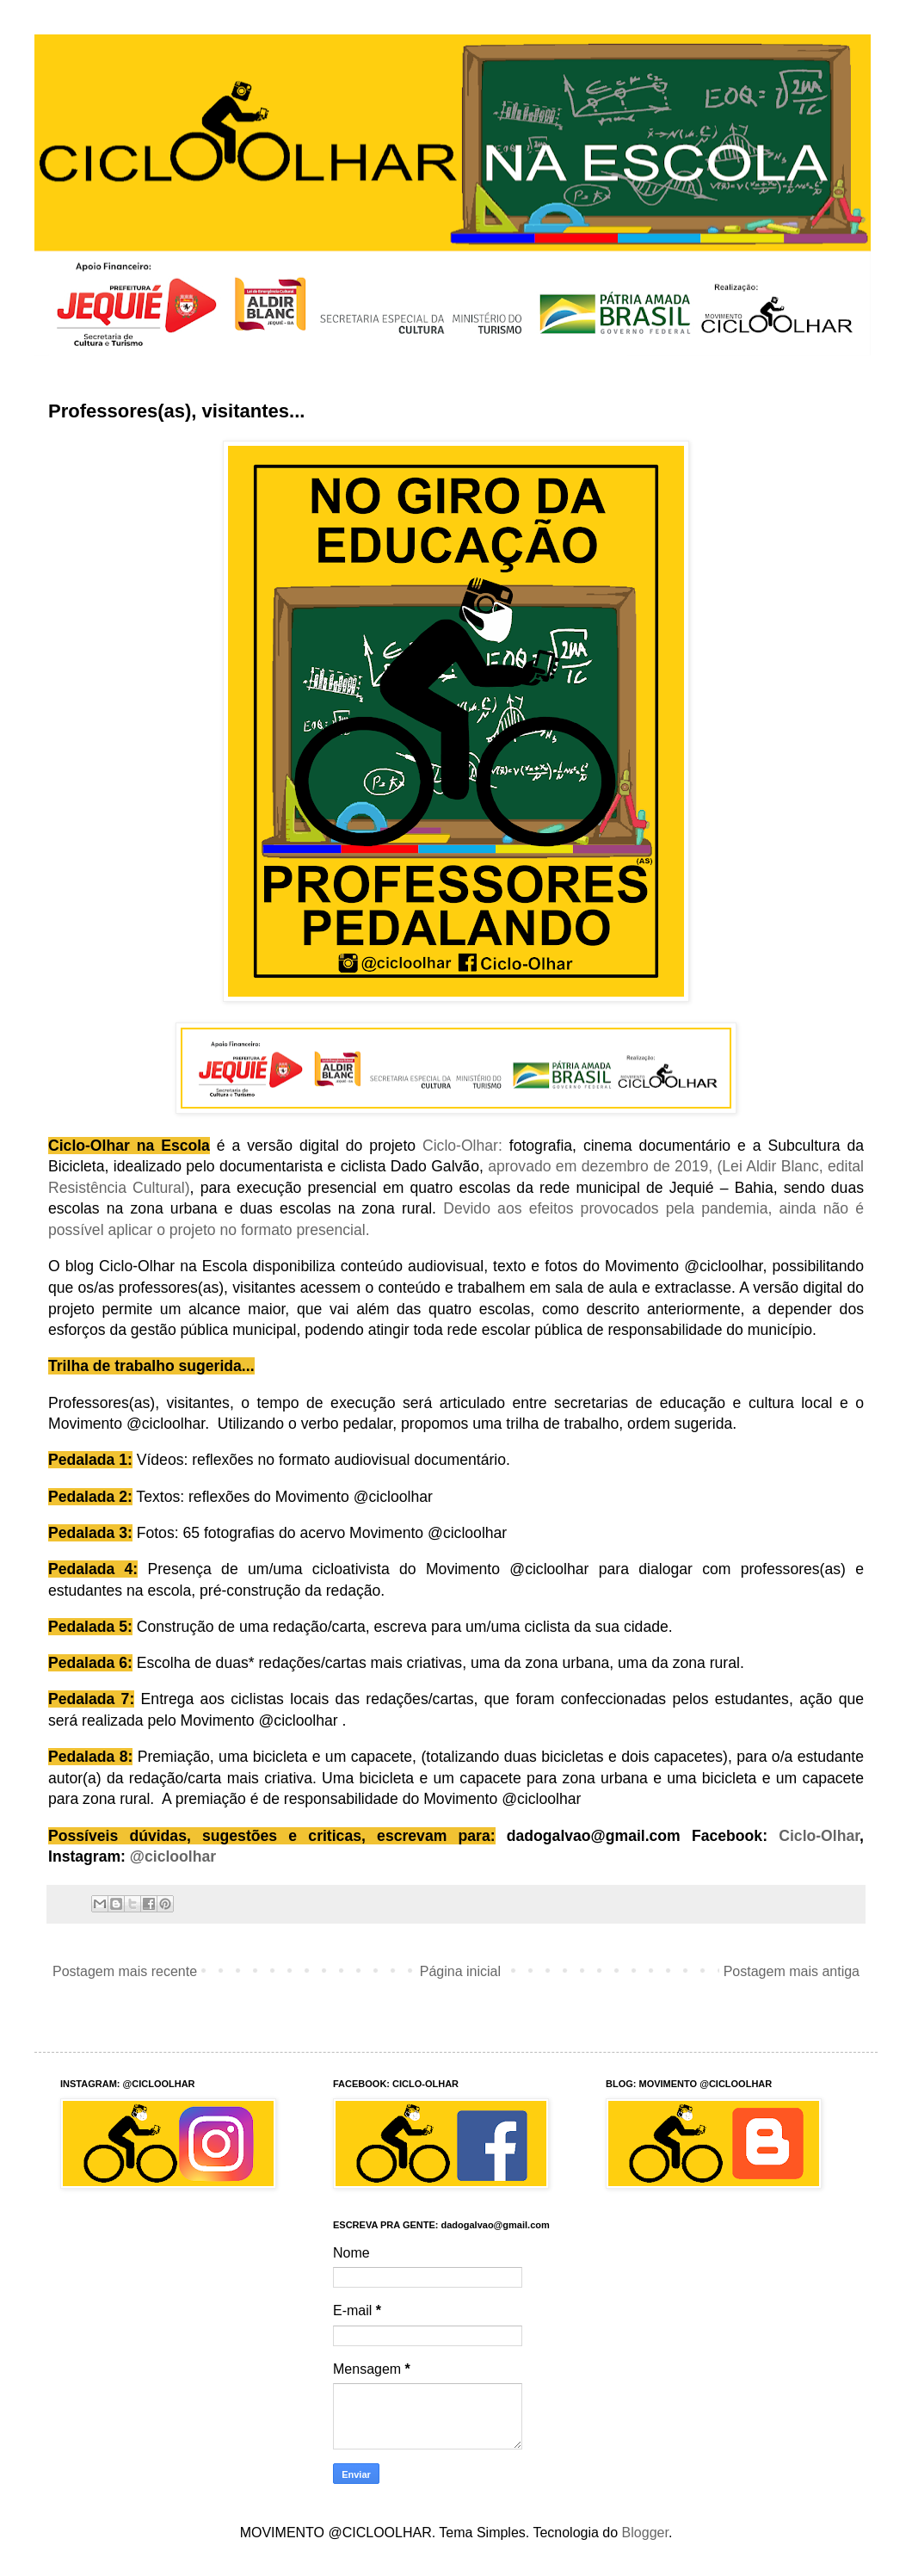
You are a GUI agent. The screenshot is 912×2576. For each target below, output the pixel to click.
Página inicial (460, 1971)
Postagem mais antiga (792, 1971)
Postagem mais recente (124, 1971)
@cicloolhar (173, 1856)
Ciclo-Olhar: (462, 1145)
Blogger (645, 2532)
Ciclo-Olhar (819, 1835)
